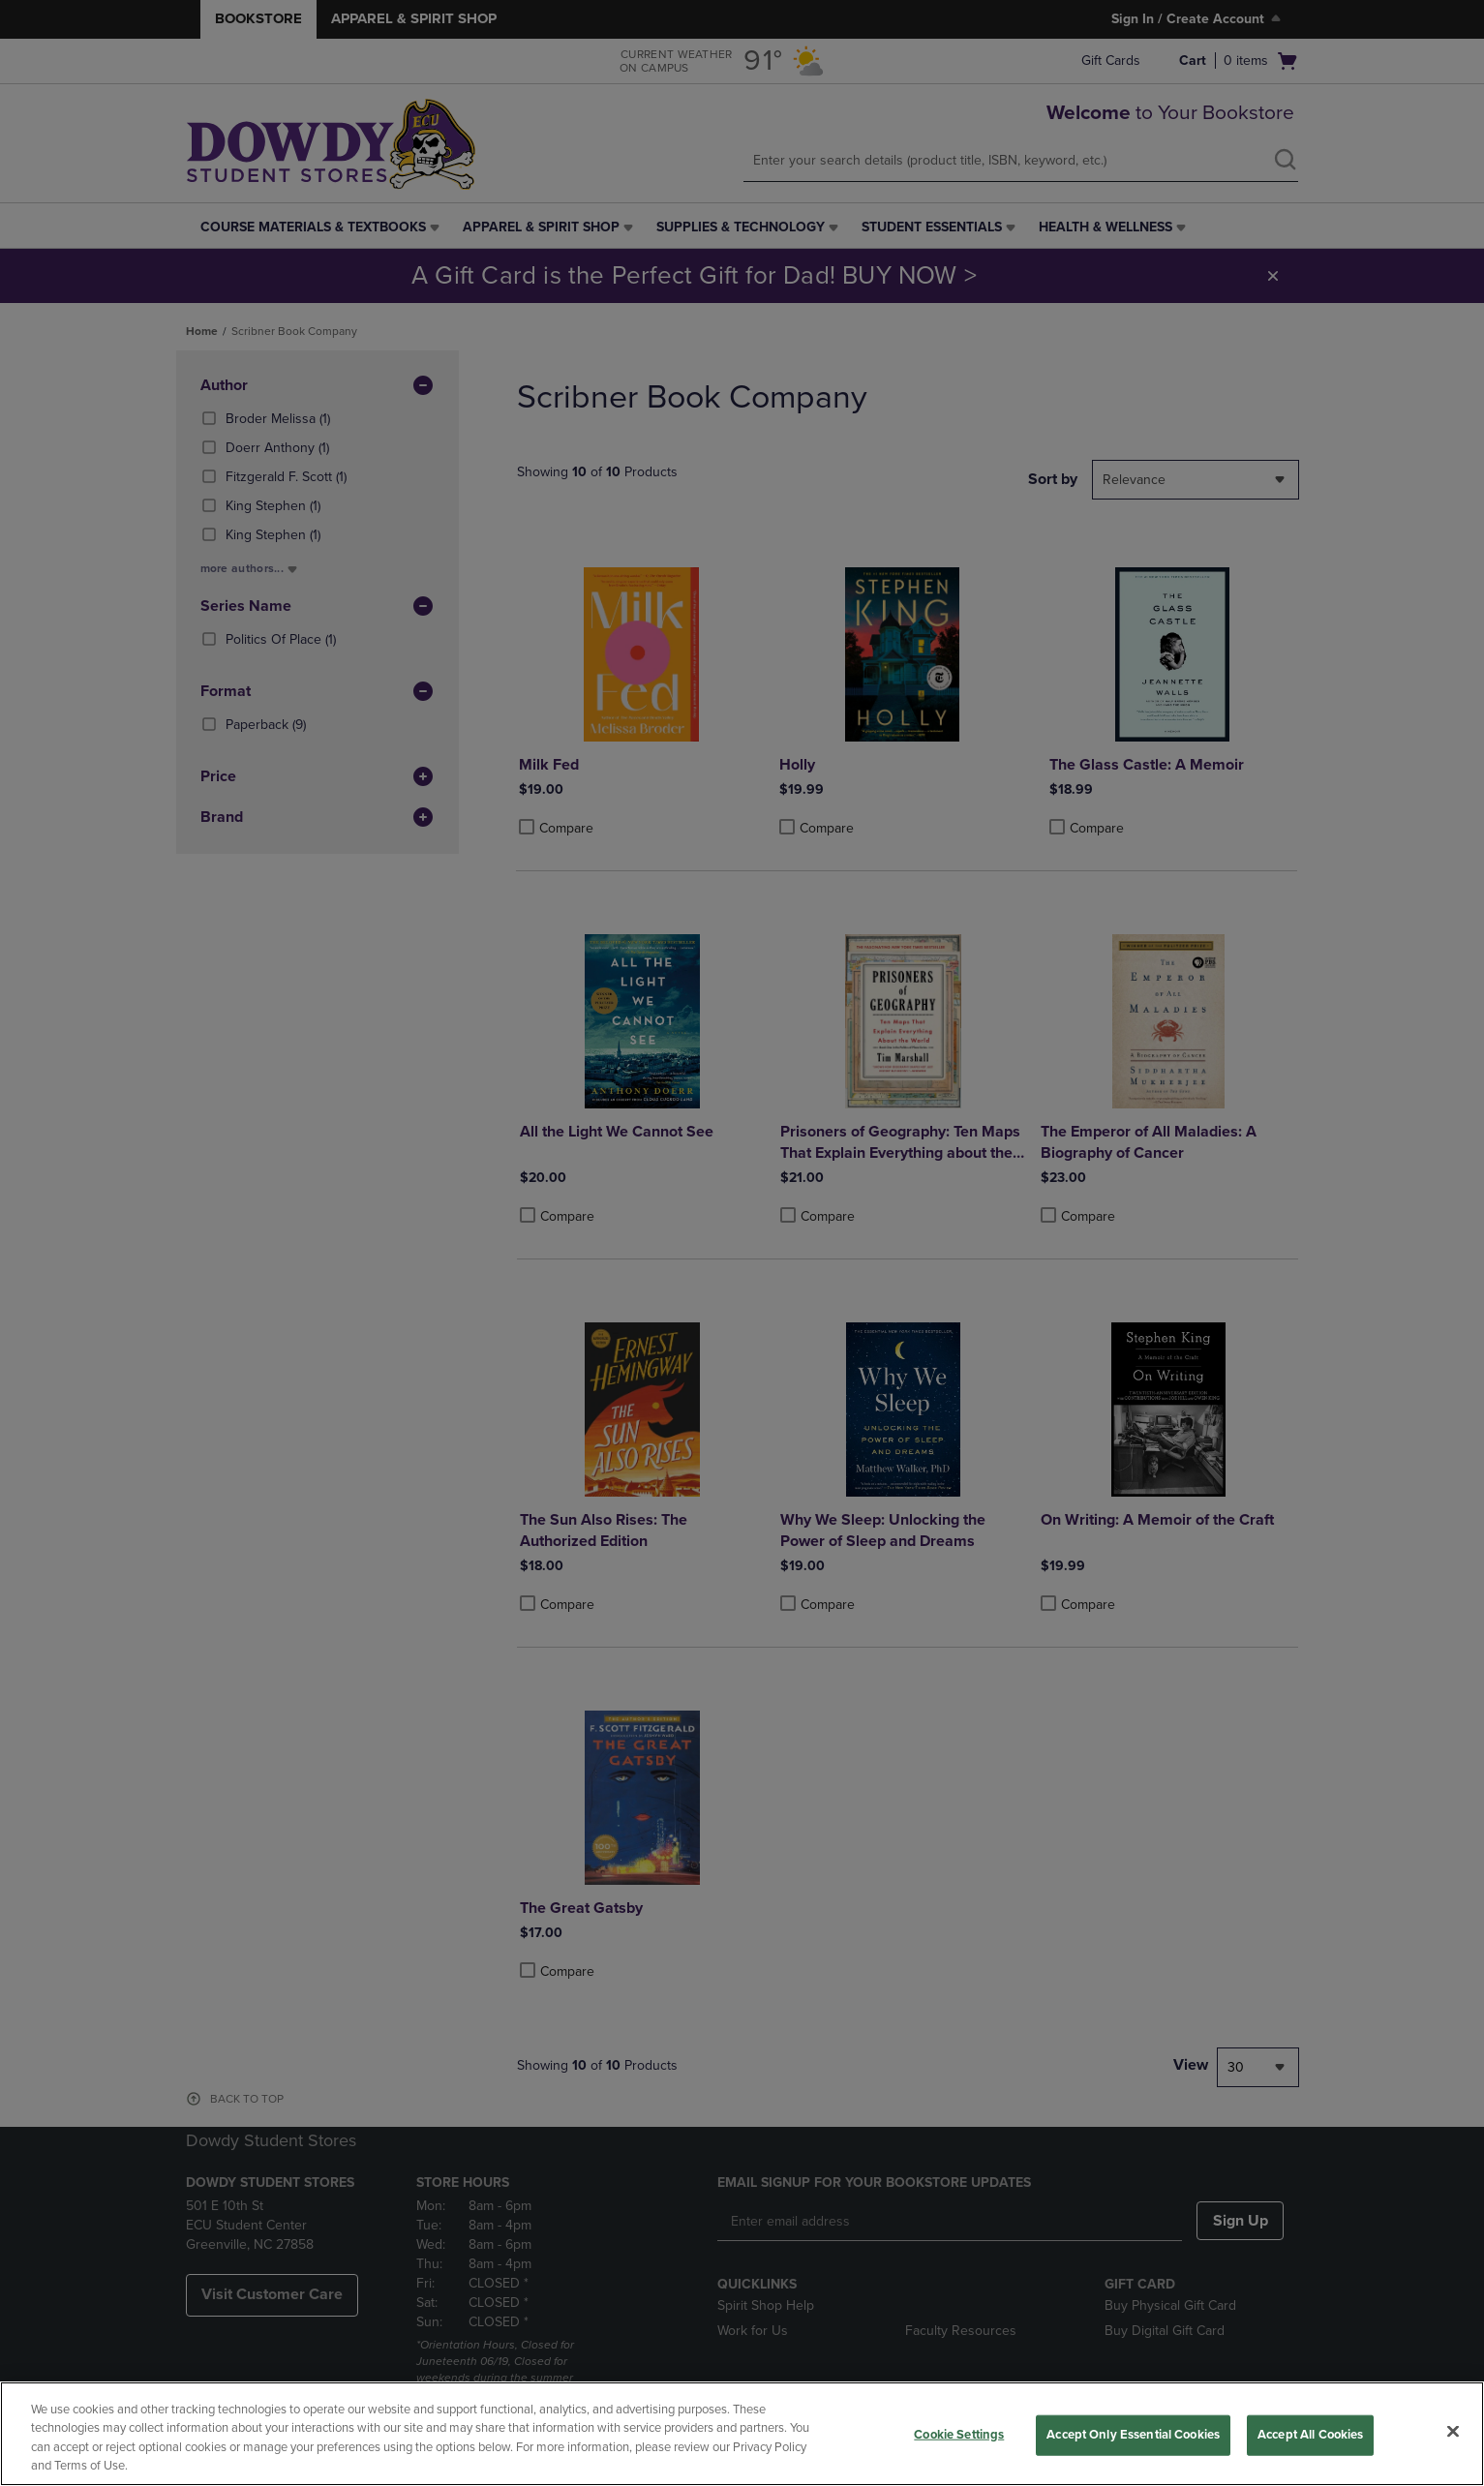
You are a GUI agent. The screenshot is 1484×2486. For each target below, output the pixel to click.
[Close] (1453, 2431)
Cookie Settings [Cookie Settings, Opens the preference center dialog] (959, 2434)
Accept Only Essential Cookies (1133, 2434)
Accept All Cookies (1310, 2434)
